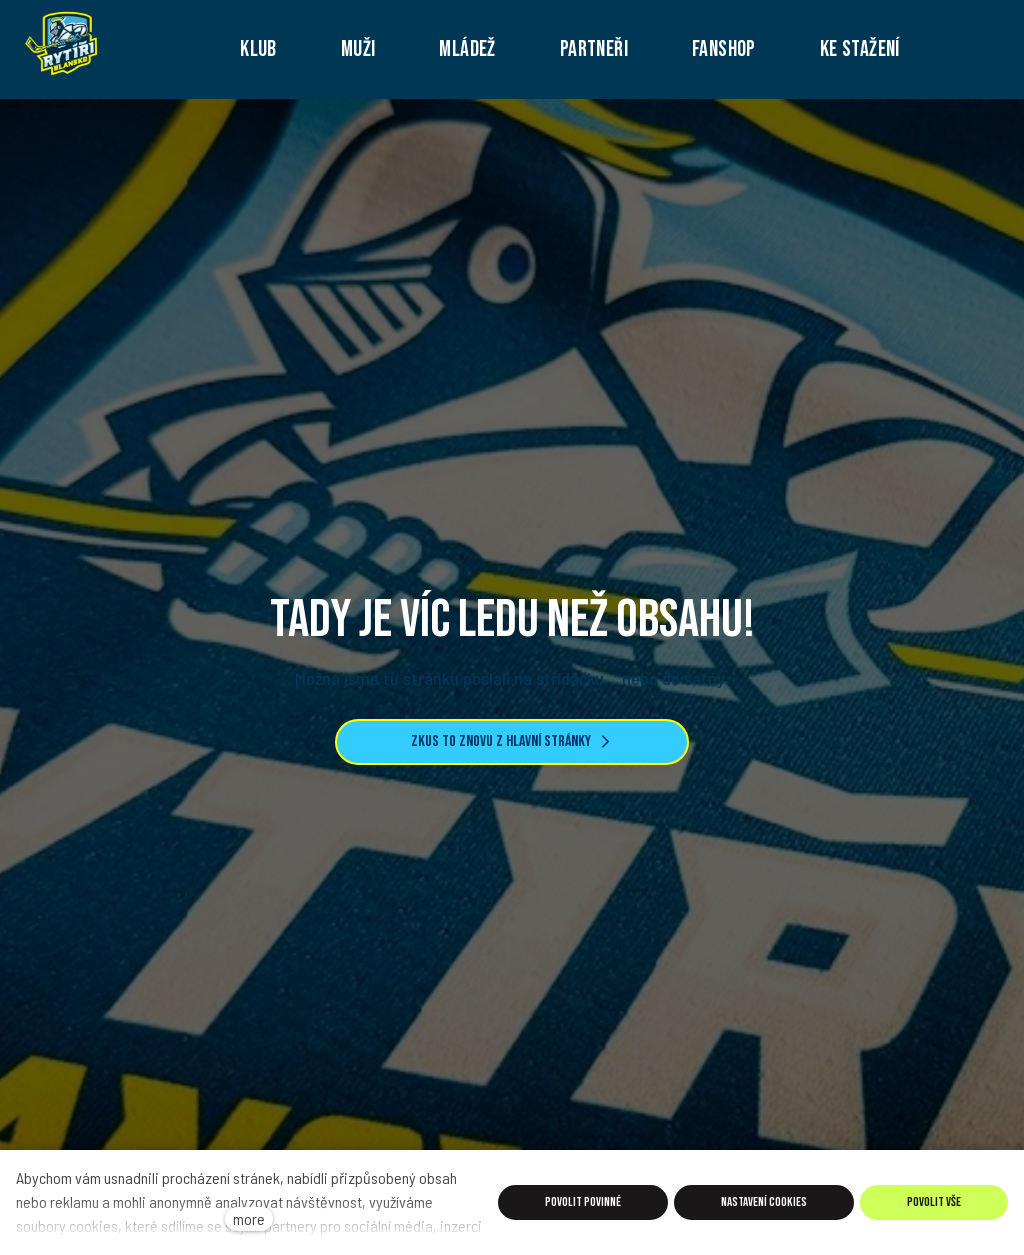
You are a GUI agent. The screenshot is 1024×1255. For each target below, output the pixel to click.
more (249, 1218)
